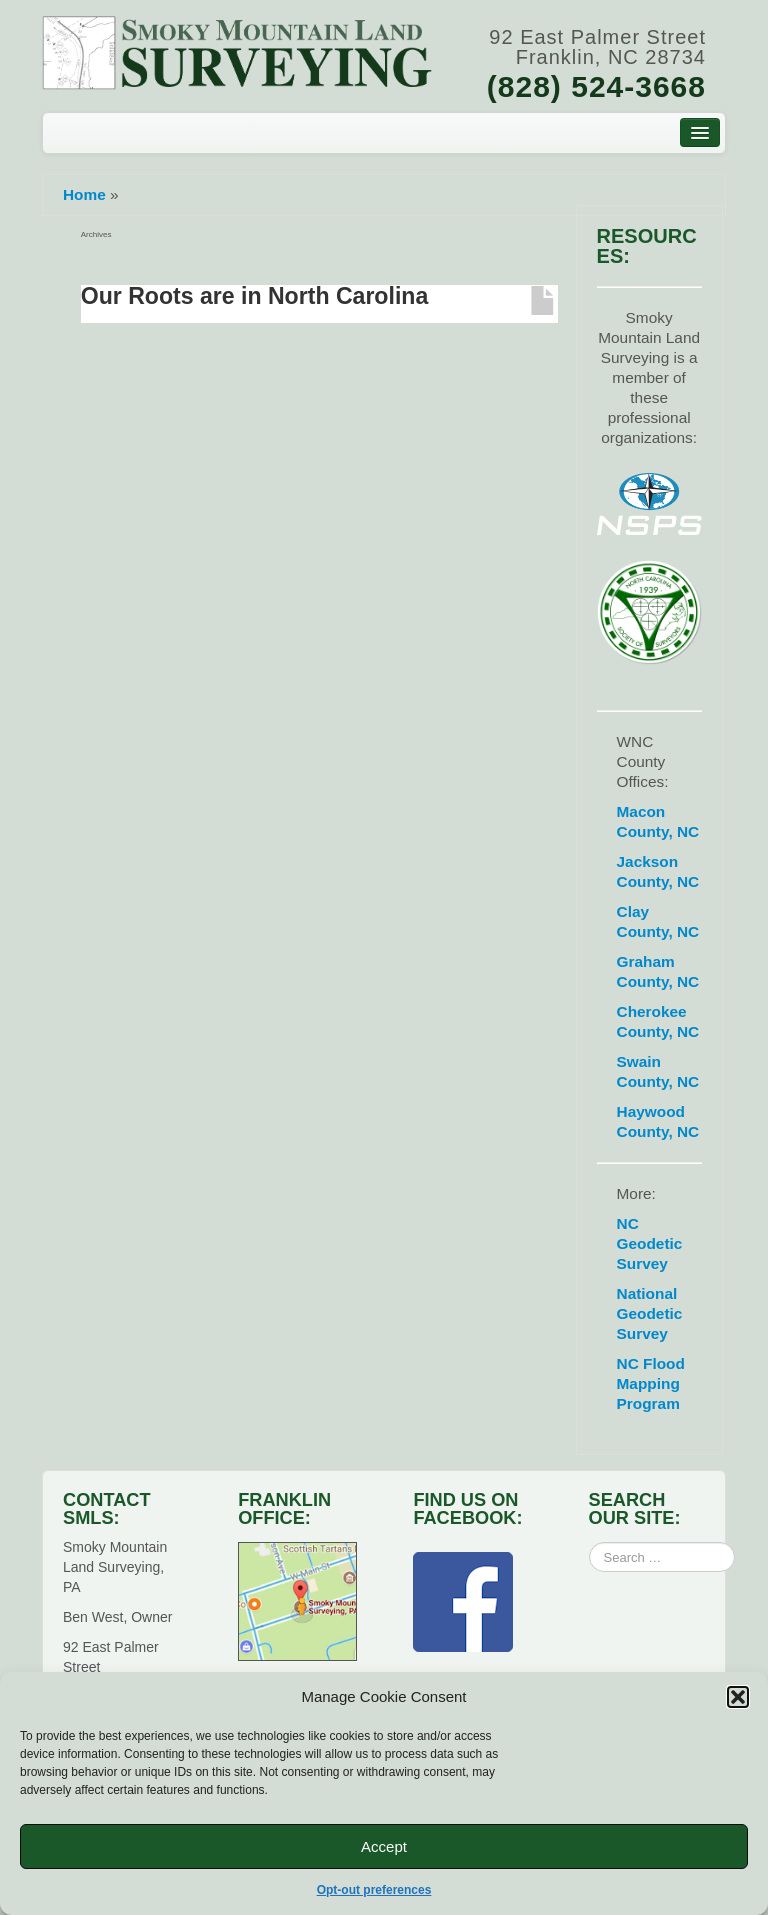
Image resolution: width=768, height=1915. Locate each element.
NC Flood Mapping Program (651, 1383)
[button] (738, 1697)
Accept (384, 1846)
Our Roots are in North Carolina (255, 296)
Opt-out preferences (374, 1890)
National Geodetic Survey (650, 1313)
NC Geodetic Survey (650, 1243)
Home (84, 194)
